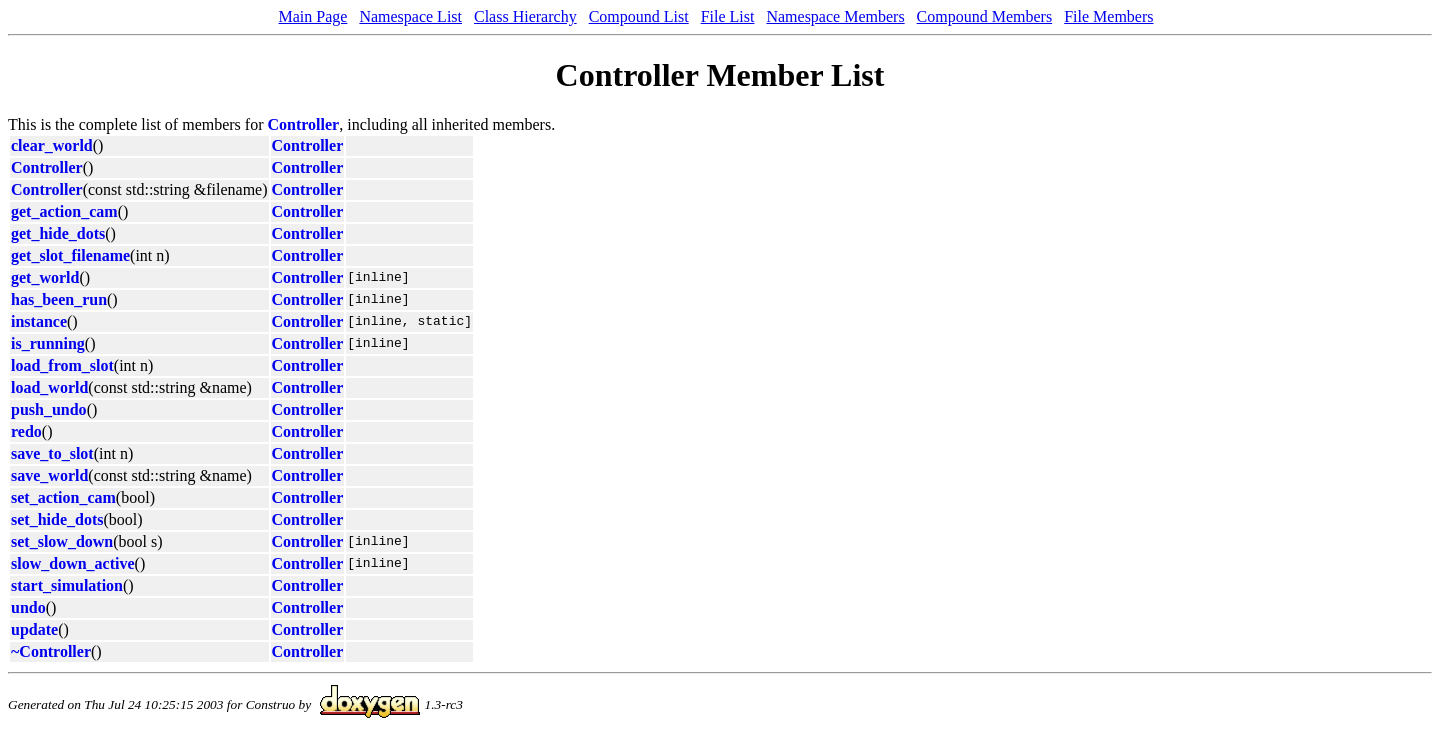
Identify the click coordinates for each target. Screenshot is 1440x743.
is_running (48, 343)
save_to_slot (52, 453)
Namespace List (410, 16)
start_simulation (67, 585)
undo (28, 607)
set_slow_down (62, 541)
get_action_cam (64, 211)
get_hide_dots (58, 233)
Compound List (639, 16)
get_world (45, 277)
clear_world (52, 145)
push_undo (49, 409)
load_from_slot (62, 365)
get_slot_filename (70, 255)
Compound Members (985, 16)
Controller (304, 124)
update (34, 629)
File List (728, 16)
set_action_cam (63, 497)
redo (26, 431)
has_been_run (59, 299)
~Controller (51, 651)
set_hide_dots (57, 519)
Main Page (313, 16)
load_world (49, 387)
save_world (49, 475)
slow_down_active (73, 563)
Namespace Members (835, 16)
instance (39, 321)
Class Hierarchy (525, 16)
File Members (1108, 16)
